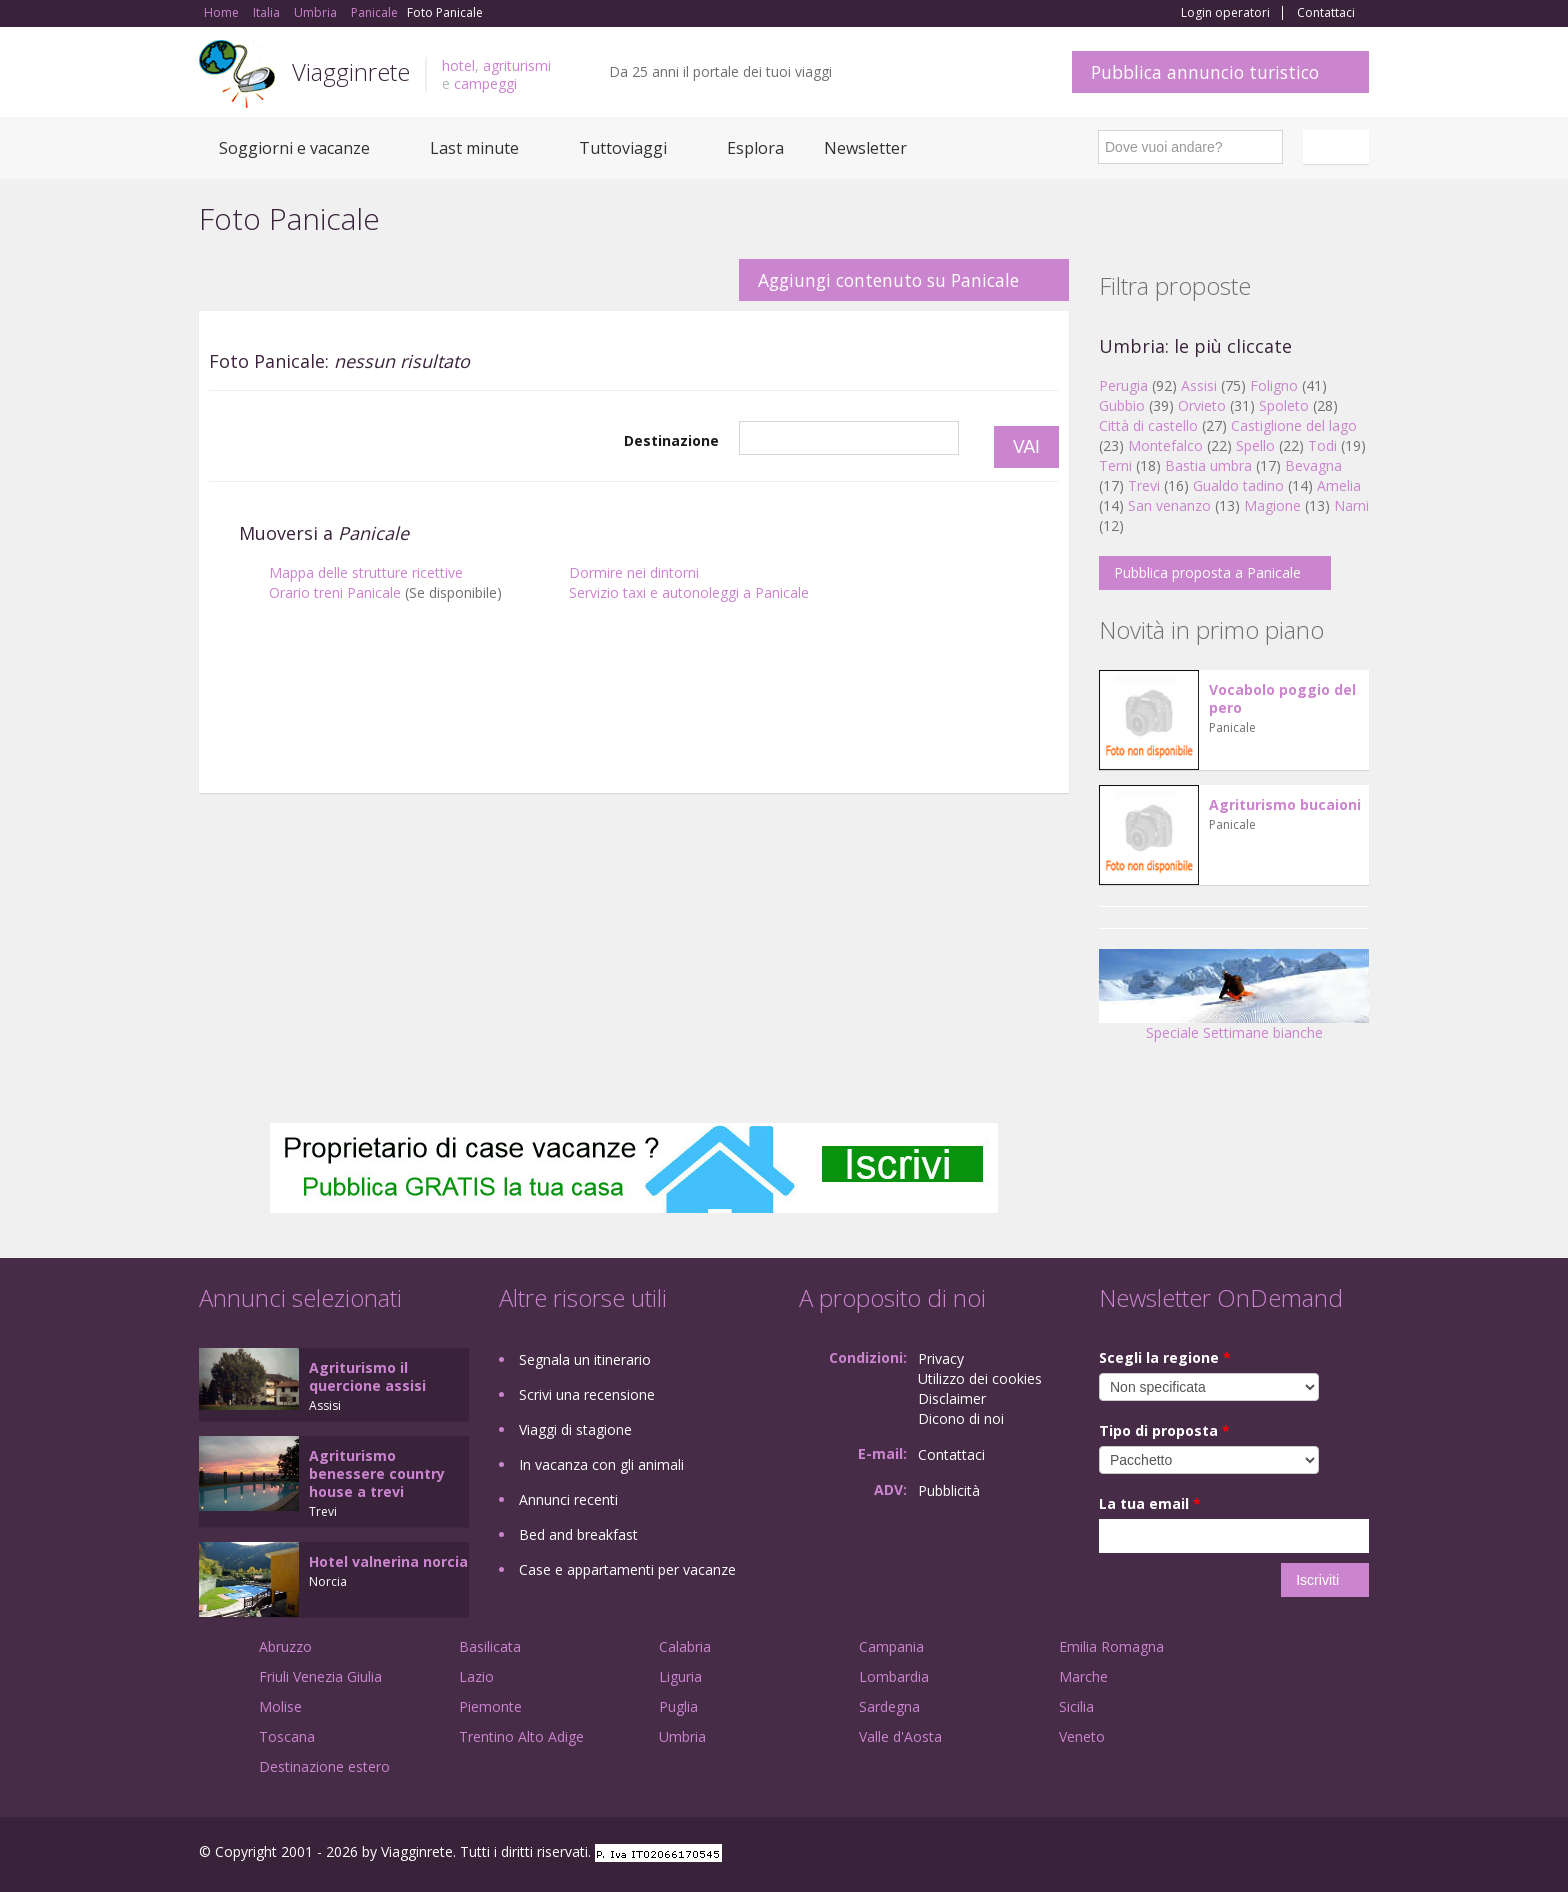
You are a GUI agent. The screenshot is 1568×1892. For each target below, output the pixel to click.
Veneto (1082, 1736)
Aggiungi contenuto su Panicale (888, 280)
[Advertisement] (634, 743)
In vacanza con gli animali (601, 1464)
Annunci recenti (568, 1499)
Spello (1255, 445)
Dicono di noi (961, 1418)
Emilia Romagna (1111, 1646)
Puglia (678, 1706)
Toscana (287, 1736)
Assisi (1199, 385)
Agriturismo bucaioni (1285, 804)
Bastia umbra (1208, 465)
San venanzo (1169, 505)
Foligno (1274, 385)
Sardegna (889, 1706)
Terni (1115, 465)
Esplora (755, 148)
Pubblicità (949, 1490)
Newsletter (865, 148)
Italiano (1339, 147)
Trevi (1144, 485)
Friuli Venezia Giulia (320, 1676)
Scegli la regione (1165, 1357)
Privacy (941, 1358)
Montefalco (1165, 445)
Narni (1351, 505)
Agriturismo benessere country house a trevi (377, 1473)
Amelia (1339, 485)
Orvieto (1202, 405)
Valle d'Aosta (900, 1736)
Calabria (685, 1646)
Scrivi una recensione (587, 1394)
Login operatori (1225, 13)
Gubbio (1122, 405)
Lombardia (894, 1676)
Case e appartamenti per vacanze (627, 1569)
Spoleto (1284, 405)
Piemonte (490, 1706)
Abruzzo (285, 1646)
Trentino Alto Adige (521, 1736)
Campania (891, 1646)
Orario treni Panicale (335, 592)
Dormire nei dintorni (634, 572)
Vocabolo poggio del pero (1282, 698)
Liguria (680, 1676)
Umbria (682, 1736)
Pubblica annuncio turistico (1205, 72)
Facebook (1218, 1854)
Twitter (1311, 1854)
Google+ (1261, 1854)
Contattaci (1326, 13)
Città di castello (1148, 425)
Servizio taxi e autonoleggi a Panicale (689, 592)
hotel (458, 65)
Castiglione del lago (1294, 425)
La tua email (1150, 1503)
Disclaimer (952, 1398)
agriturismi (517, 65)
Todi (1322, 445)
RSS (1358, 1854)
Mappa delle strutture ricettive (366, 572)
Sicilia (1076, 1706)
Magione (1272, 505)
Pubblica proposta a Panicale (1207, 572)
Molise (280, 1706)
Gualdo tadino (1238, 485)
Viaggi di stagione (575, 1429)
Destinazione (671, 440)
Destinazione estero (324, 1766)
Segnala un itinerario (585, 1359)
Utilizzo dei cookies (980, 1378)
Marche (1083, 1676)
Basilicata (490, 1646)
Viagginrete (351, 71)
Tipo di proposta (1164, 1430)
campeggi (485, 83)
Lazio (476, 1676)
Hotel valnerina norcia (388, 1561)
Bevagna (1313, 465)
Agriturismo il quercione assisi (367, 1376)
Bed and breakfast (578, 1534)
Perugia (1123, 385)
